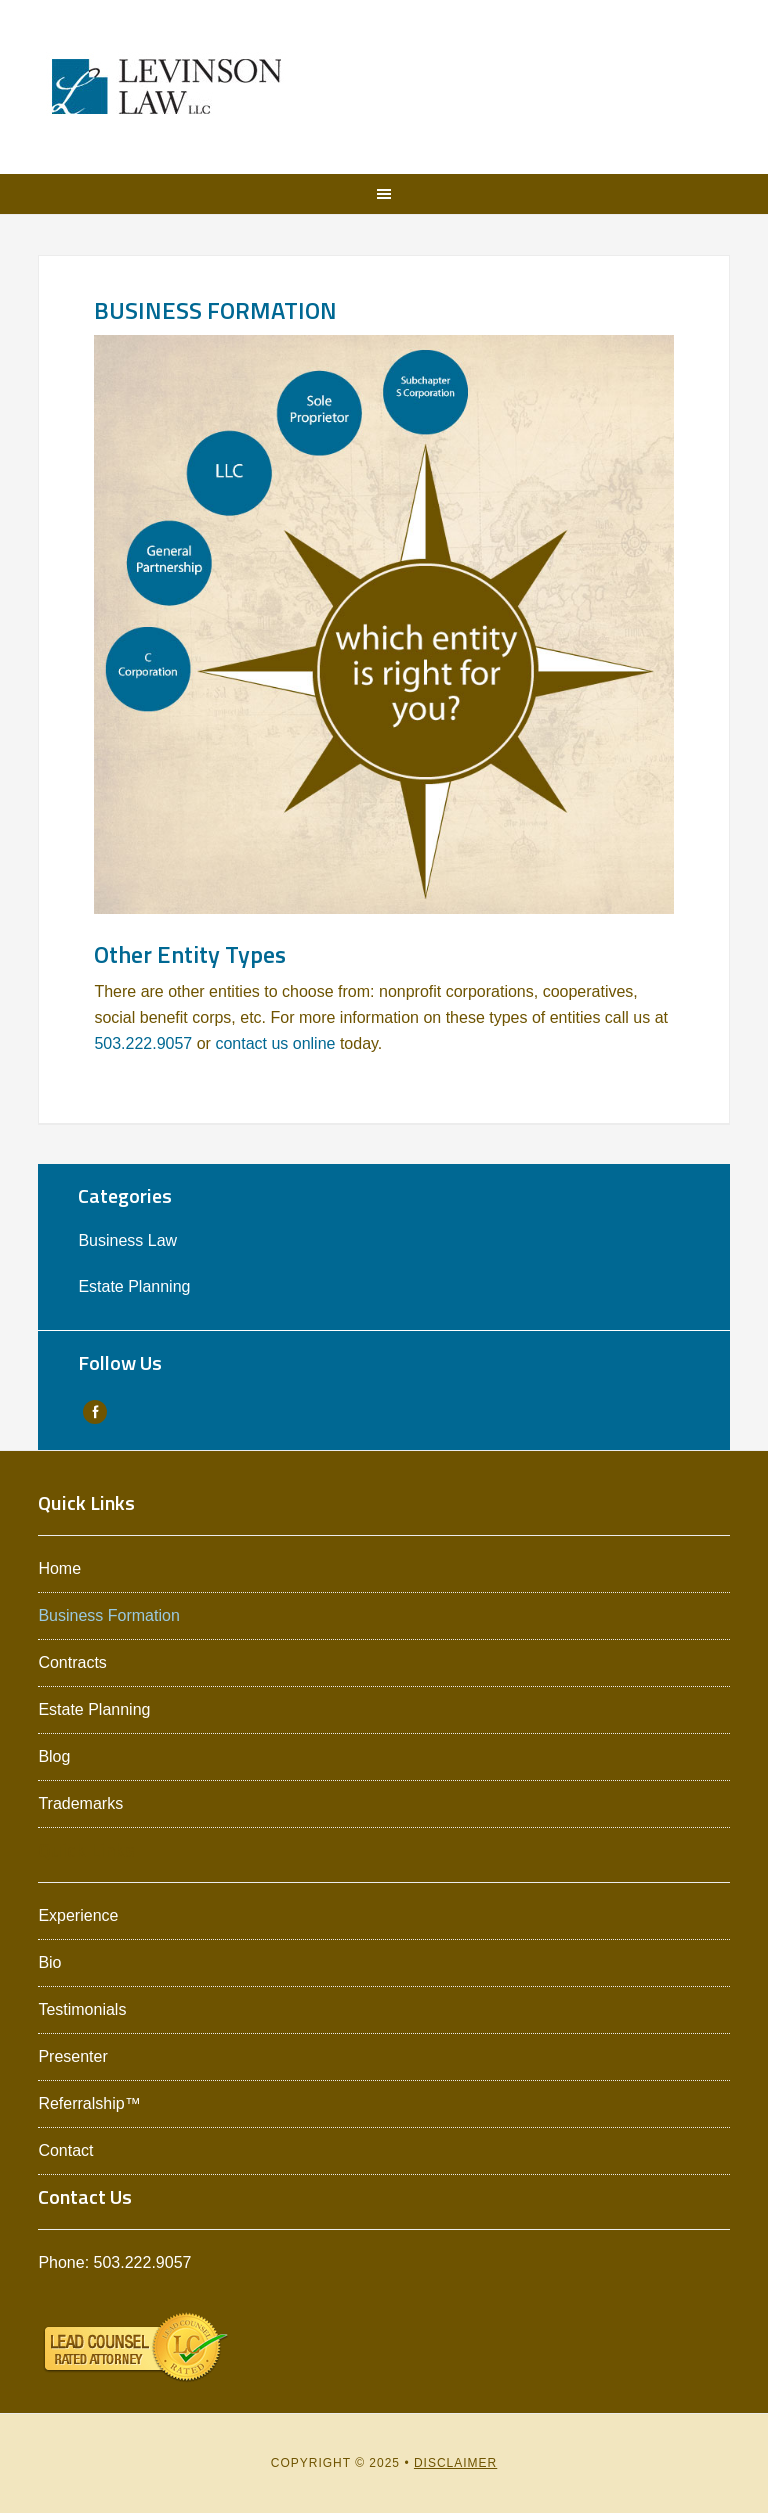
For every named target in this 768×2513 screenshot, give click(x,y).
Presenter (72, 2056)
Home (59, 1568)
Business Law (127, 1240)
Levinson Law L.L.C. (166, 87)
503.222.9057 (143, 1043)
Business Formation (108, 1615)
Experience (78, 1915)
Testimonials (82, 2009)
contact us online (275, 1043)
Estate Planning (134, 1286)
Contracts (72, 1662)
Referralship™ (89, 2103)
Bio (49, 1962)
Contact (65, 2150)
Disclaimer (455, 2463)
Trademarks (80, 1803)
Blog (54, 1756)
